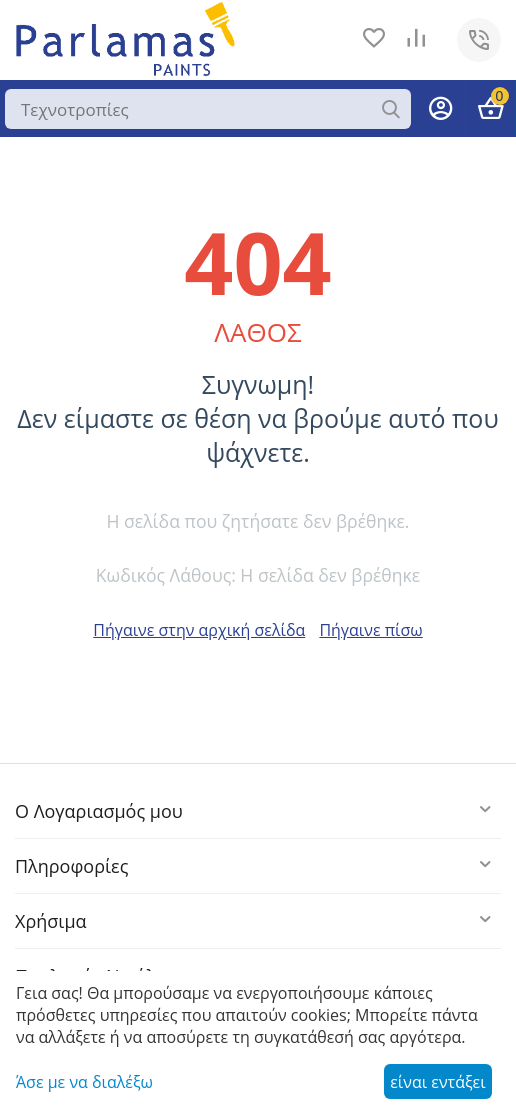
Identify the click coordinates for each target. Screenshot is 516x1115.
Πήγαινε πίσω (370, 630)
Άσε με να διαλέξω (84, 1082)
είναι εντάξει (437, 1082)
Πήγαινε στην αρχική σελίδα (199, 630)
